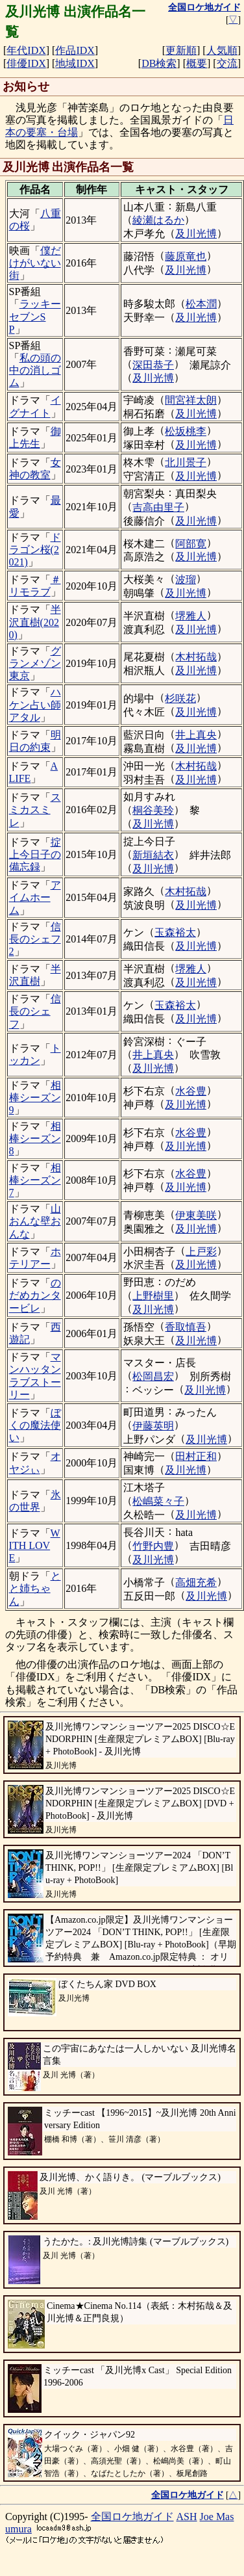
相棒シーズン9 (35, 1097)
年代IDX (25, 50)
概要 (196, 63)
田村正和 (196, 1456)
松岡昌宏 (153, 1376)
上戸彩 (201, 1251)
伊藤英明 (153, 1425)
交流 (227, 63)
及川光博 (196, 233)
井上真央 (196, 734)
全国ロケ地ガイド (132, 2516)
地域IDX (74, 63)
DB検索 (159, 63)
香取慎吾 (185, 1327)
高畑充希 (196, 1582)
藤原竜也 (185, 256)
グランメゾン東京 (35, 663)
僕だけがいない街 (35, 263)
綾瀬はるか (158, 220)
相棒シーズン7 (35, 1180)
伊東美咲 (196, 1215)
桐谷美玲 (153, 810)
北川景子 (185, 462)
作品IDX (74, 50)
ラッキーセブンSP (35, 316)
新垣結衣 (153, 855)
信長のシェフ (35, 1011)
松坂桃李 (185, 431)
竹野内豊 (153, 1546)
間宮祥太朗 (191, 400)
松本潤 (201, 303)
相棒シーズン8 (35, 1138)
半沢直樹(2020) (35, 622)
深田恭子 (153, 365)
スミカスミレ (35, 809)
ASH (187, 2516)
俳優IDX (25, 63)
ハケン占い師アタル (35, 704)
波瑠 (185, 579)
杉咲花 (180, 698)
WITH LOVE (34, 1545)
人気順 (222, 50)
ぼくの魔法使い (35, 1425)
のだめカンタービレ (35, 1295)
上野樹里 (153, 1295)
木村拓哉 (196, 656)
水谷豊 (190, 1091)
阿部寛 (190, 543)
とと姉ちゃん (35, 1588)
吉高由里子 (158, 507)
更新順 (181, 50)
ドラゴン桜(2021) (35, 549)
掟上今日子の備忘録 (35, 854)
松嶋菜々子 (158, 1501)
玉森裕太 (175, 932)
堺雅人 (190, 615)
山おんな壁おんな (35, 1221)
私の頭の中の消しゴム (35, 370)
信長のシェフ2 (35, 939)
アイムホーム (35, 897)
